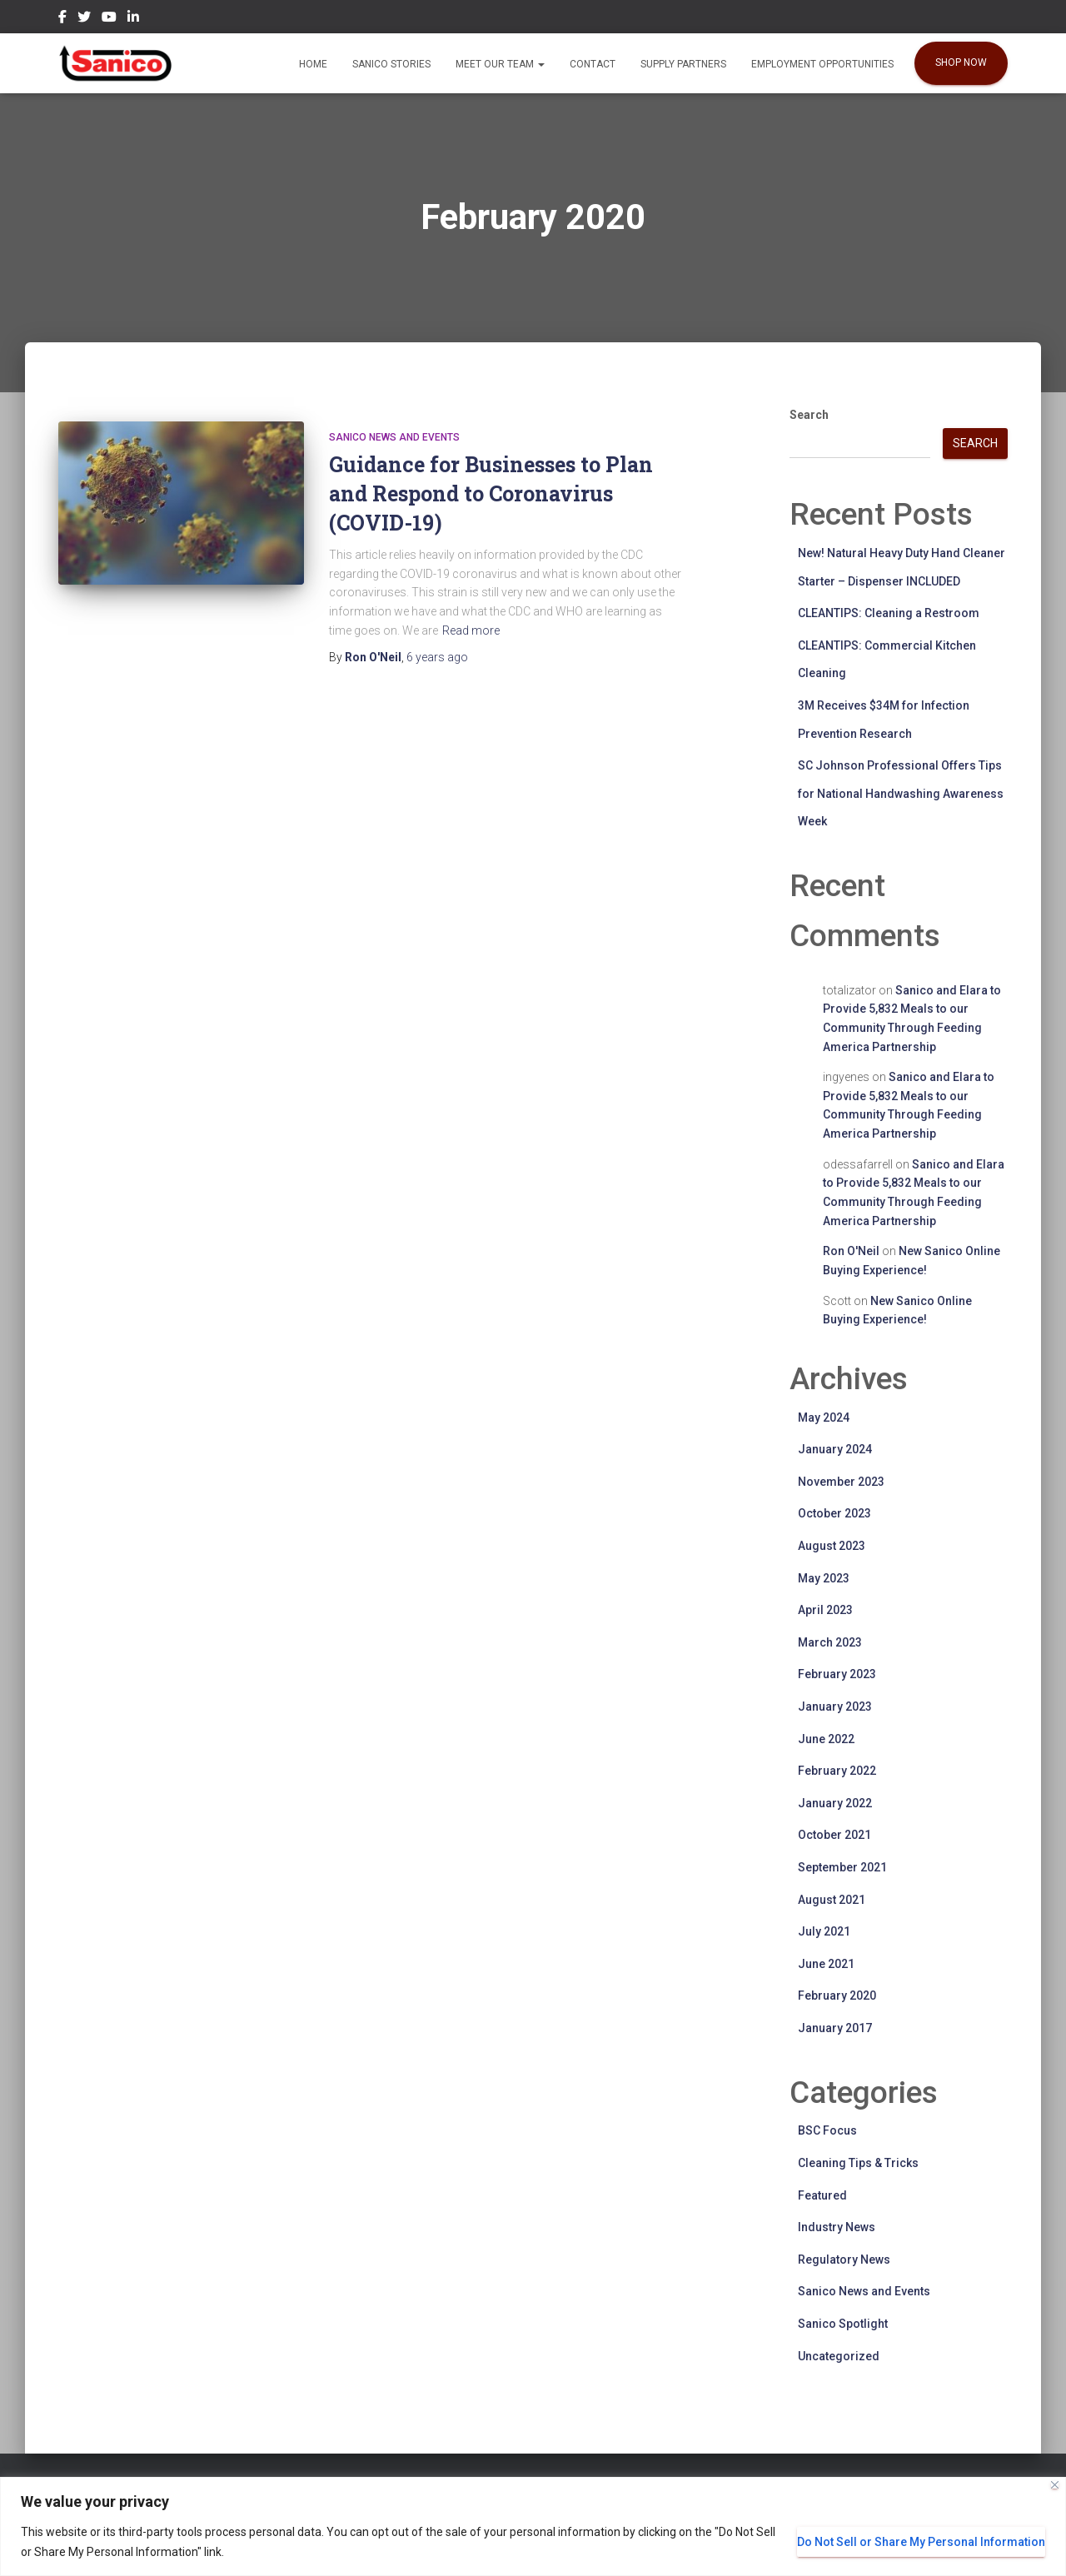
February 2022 (837, 1770)
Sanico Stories (391, 64)
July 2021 (824, 1931)
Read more (471, 630)
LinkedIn (133, 19)
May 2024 (823, 1417)
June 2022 (826, 1739)
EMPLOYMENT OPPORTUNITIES (822, 64)
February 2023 (837, 1674)
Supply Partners (683, 64)
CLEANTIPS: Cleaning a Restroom (888, 613)
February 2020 (837, 1995)
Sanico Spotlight (843, 2323)
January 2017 (835, 2028)
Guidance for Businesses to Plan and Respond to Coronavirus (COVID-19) (491, 493)
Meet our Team (500, 64)
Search (809, 414)
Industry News (836, 2227)
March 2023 (830, 1642)
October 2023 (834, 1513)
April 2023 (825, 1610)
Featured (822, 2195)
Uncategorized (838, 2356)
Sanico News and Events (394, 437)
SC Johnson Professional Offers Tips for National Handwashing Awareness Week (901, 793)
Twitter (84, 19)
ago (437, 657)
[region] (533, 2526)
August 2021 (831, 1899)
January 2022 (835, 1803)
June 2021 (826, 1964)
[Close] (1055, 2485)
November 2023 (841, 1481)
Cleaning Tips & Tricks (858, 2163)
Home (313, 64)
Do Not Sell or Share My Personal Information (921, 2542)
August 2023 (831, 1545)
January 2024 (835, 1449)
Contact (592, 64)
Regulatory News (844, 2259)
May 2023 (823, 1578)
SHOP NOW (961, 62)
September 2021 (842, 1867)
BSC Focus (827, 2130)
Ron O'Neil (851, 1251)
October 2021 (834, 1834)
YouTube (109, 19)
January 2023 (835, 1706)
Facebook (62, 19)
